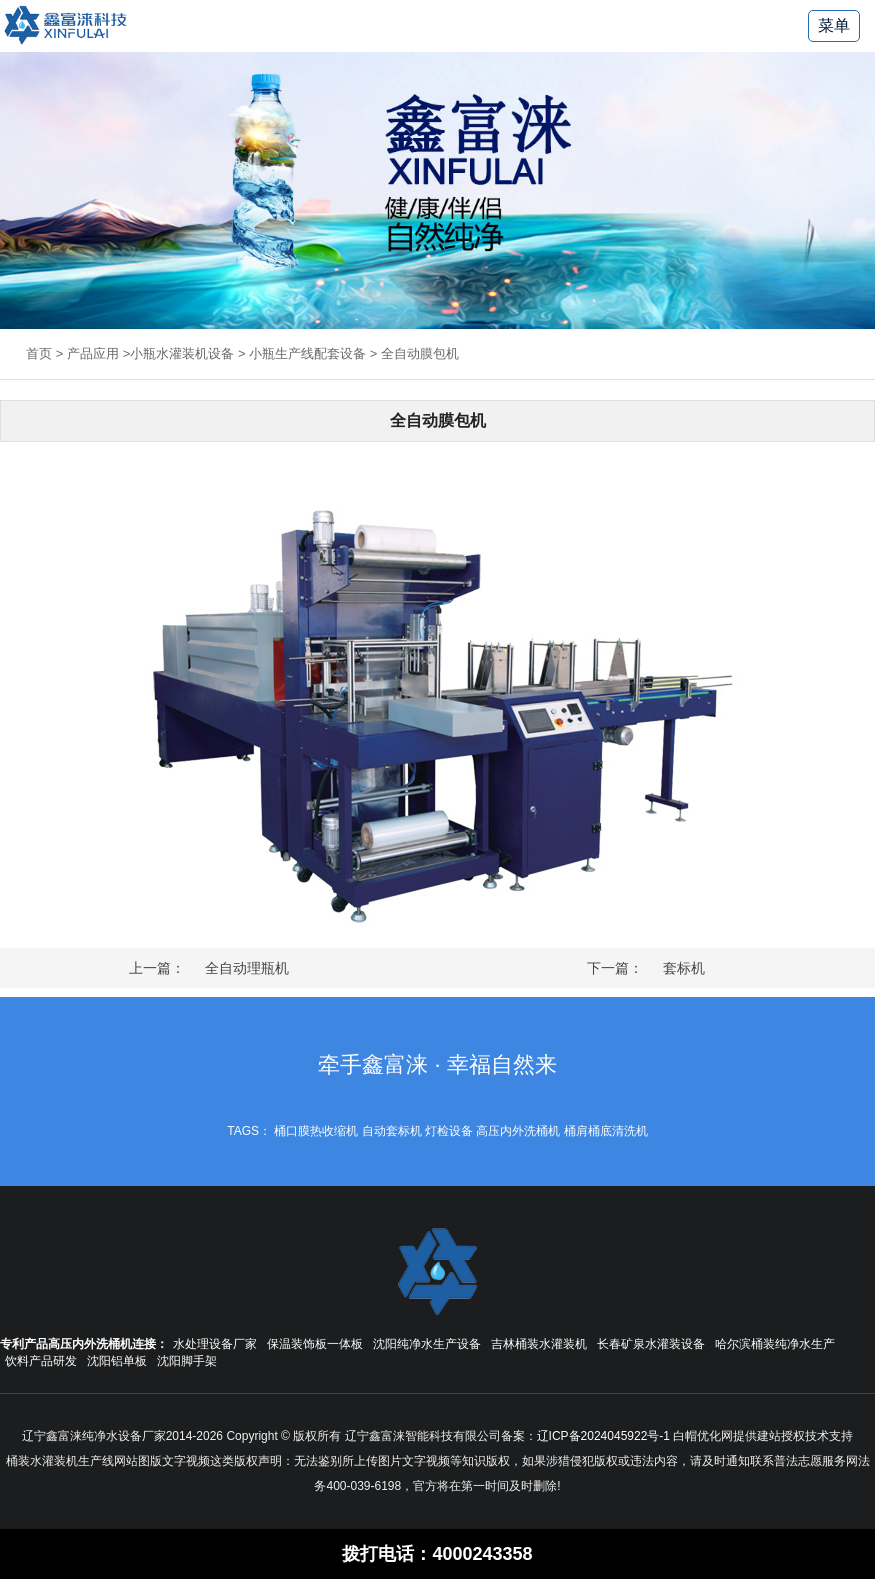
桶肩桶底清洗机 (606, 1131)
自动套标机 (392, 1131)
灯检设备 (449, 1131)
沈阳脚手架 (187, 1361)
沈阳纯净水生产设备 (427, 1344)
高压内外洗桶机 (518, 1131)
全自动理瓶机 (247, 968)
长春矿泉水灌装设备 (651, 1344)
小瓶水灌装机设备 (182, 353)
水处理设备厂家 (215, 1344)
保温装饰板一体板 (315, 1344)
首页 (39, 353)
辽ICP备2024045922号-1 (603, 1436)
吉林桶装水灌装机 (539, 1344)
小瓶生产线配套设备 (307, 353)
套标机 (684, 968)
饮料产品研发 (41, 1361)
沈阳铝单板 (117, 1361)
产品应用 (93, 353)
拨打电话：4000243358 (437, 1554)
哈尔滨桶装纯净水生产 (775, 1344)
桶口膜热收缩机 (316, 1131)
